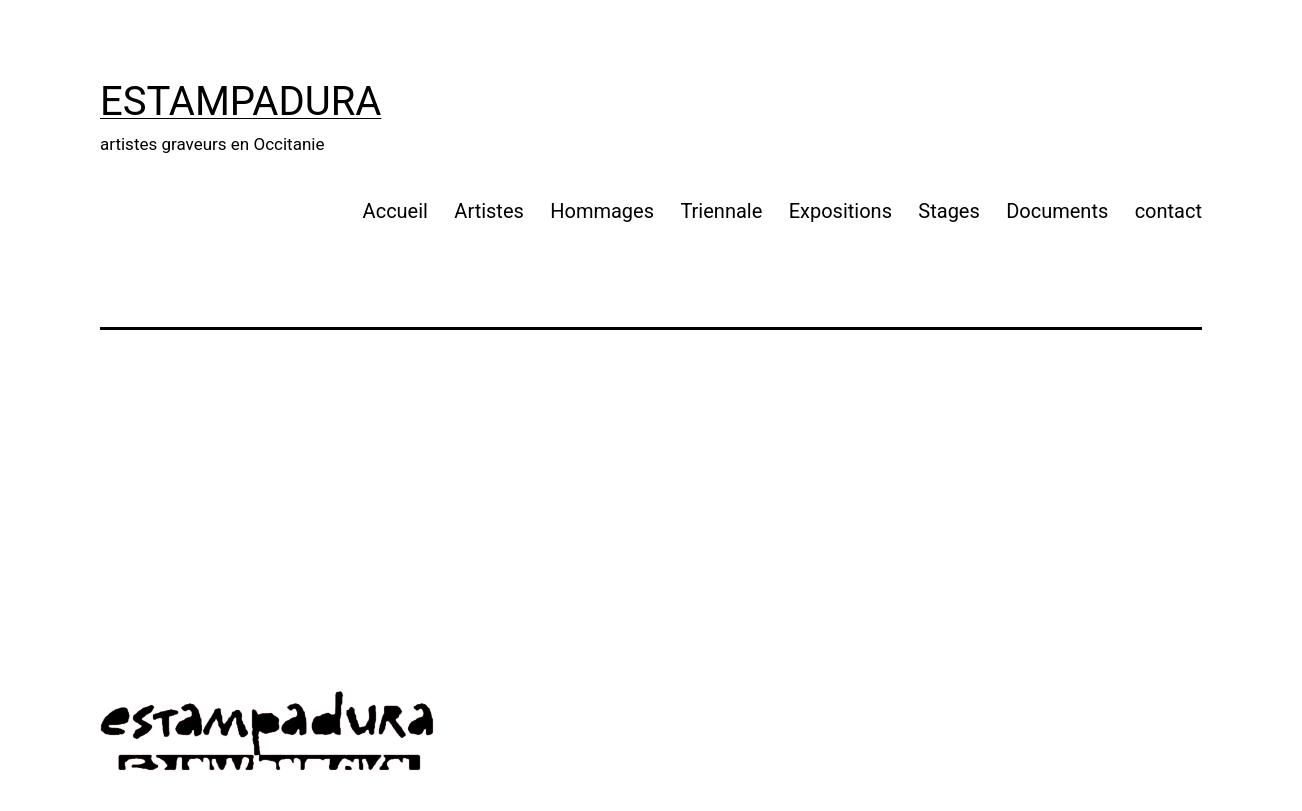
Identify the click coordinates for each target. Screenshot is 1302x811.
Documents (1057, 211)
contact (1168, 211)
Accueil (395, 211)
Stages (948, 211)
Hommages (602, 211)
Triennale (721, 211)
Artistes (489, 211)
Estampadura (240, 101)
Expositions (840, 211)
